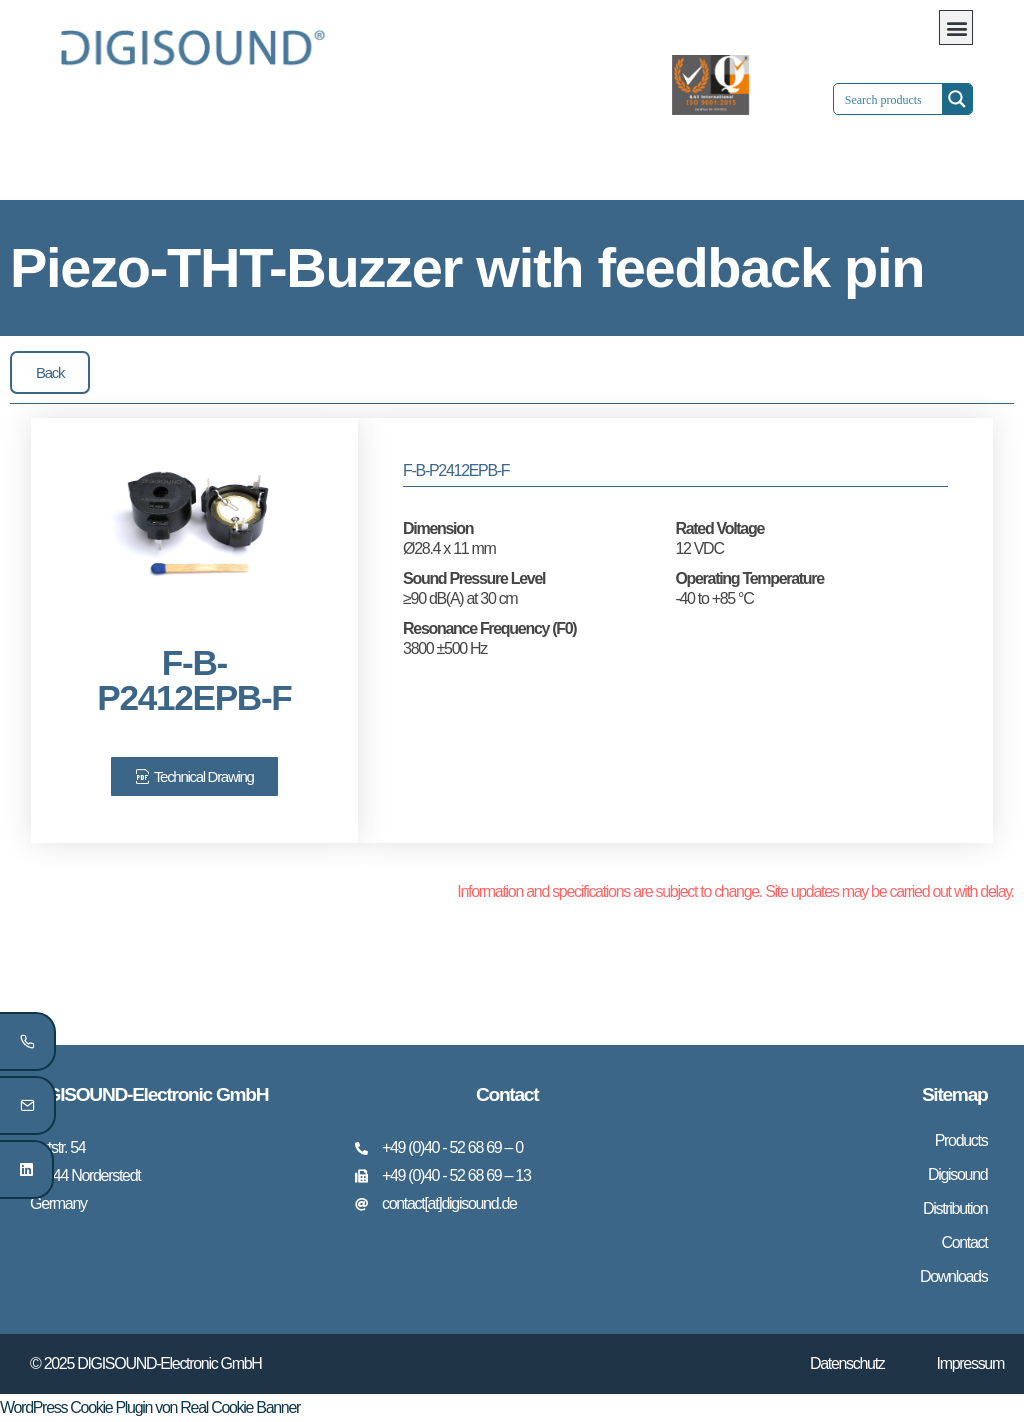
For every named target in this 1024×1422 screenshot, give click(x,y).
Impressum (970, 1363)
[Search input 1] (905, 99)
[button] (956, 27)
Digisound (957, 1174)
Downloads (953, 1276)
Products (961, 1140)
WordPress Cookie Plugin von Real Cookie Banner (150, 1407)
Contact (964, 1242)
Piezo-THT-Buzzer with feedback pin (467, 267)
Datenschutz (847, 1363)
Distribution (955, 1208)
